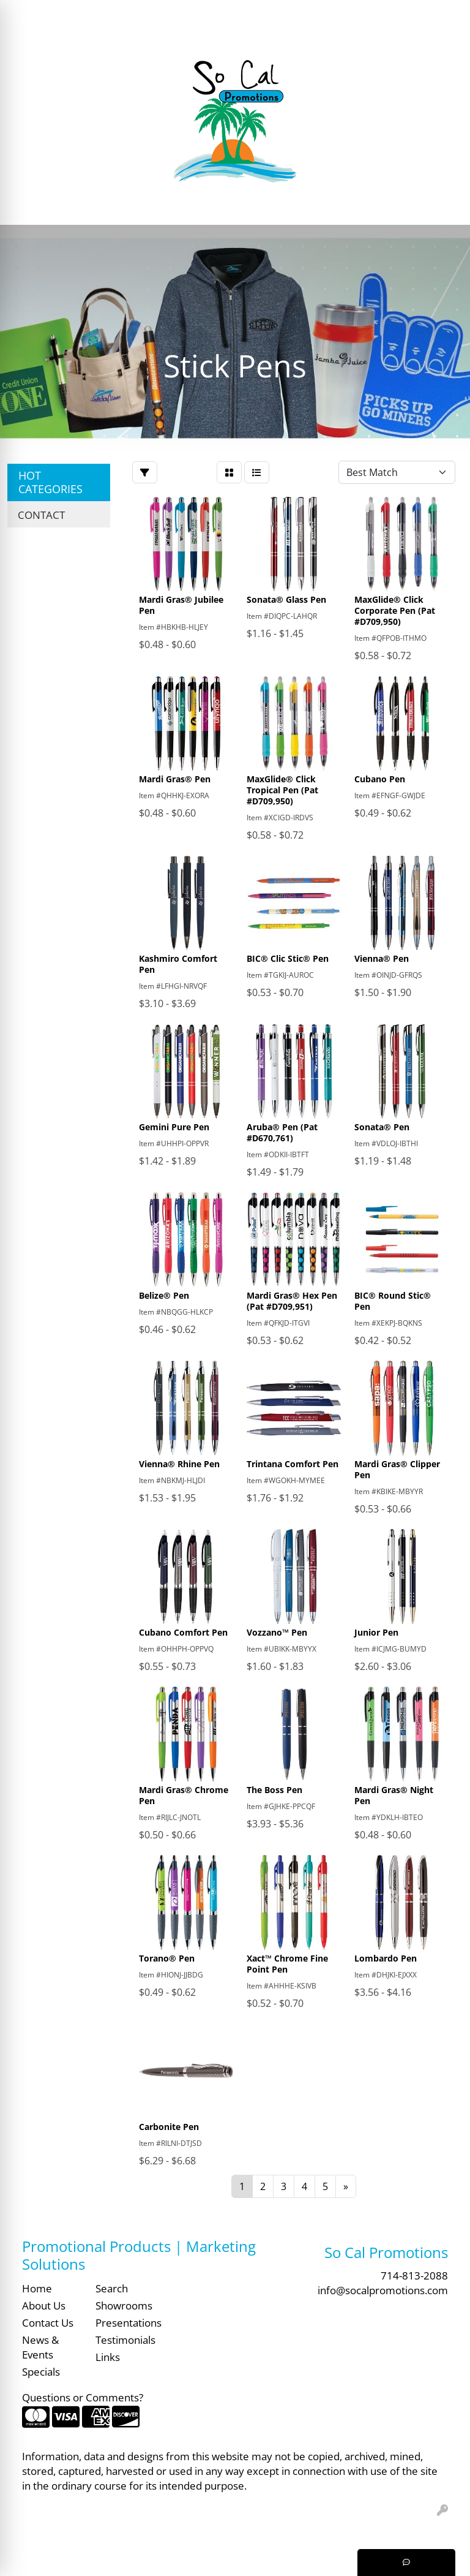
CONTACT (41, 514)
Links (107, 2356)
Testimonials (124, 2339)
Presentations (124, 2322)
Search (272, 13)
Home (37, 2288)
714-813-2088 (414, 2275)
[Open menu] (445, 207)
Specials (41, 2371)
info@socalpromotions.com (383, 2290)
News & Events (40, 2347)
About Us (43, 2305)
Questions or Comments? (82, 2397)
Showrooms (123, 2305)
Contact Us (47, 2322)
